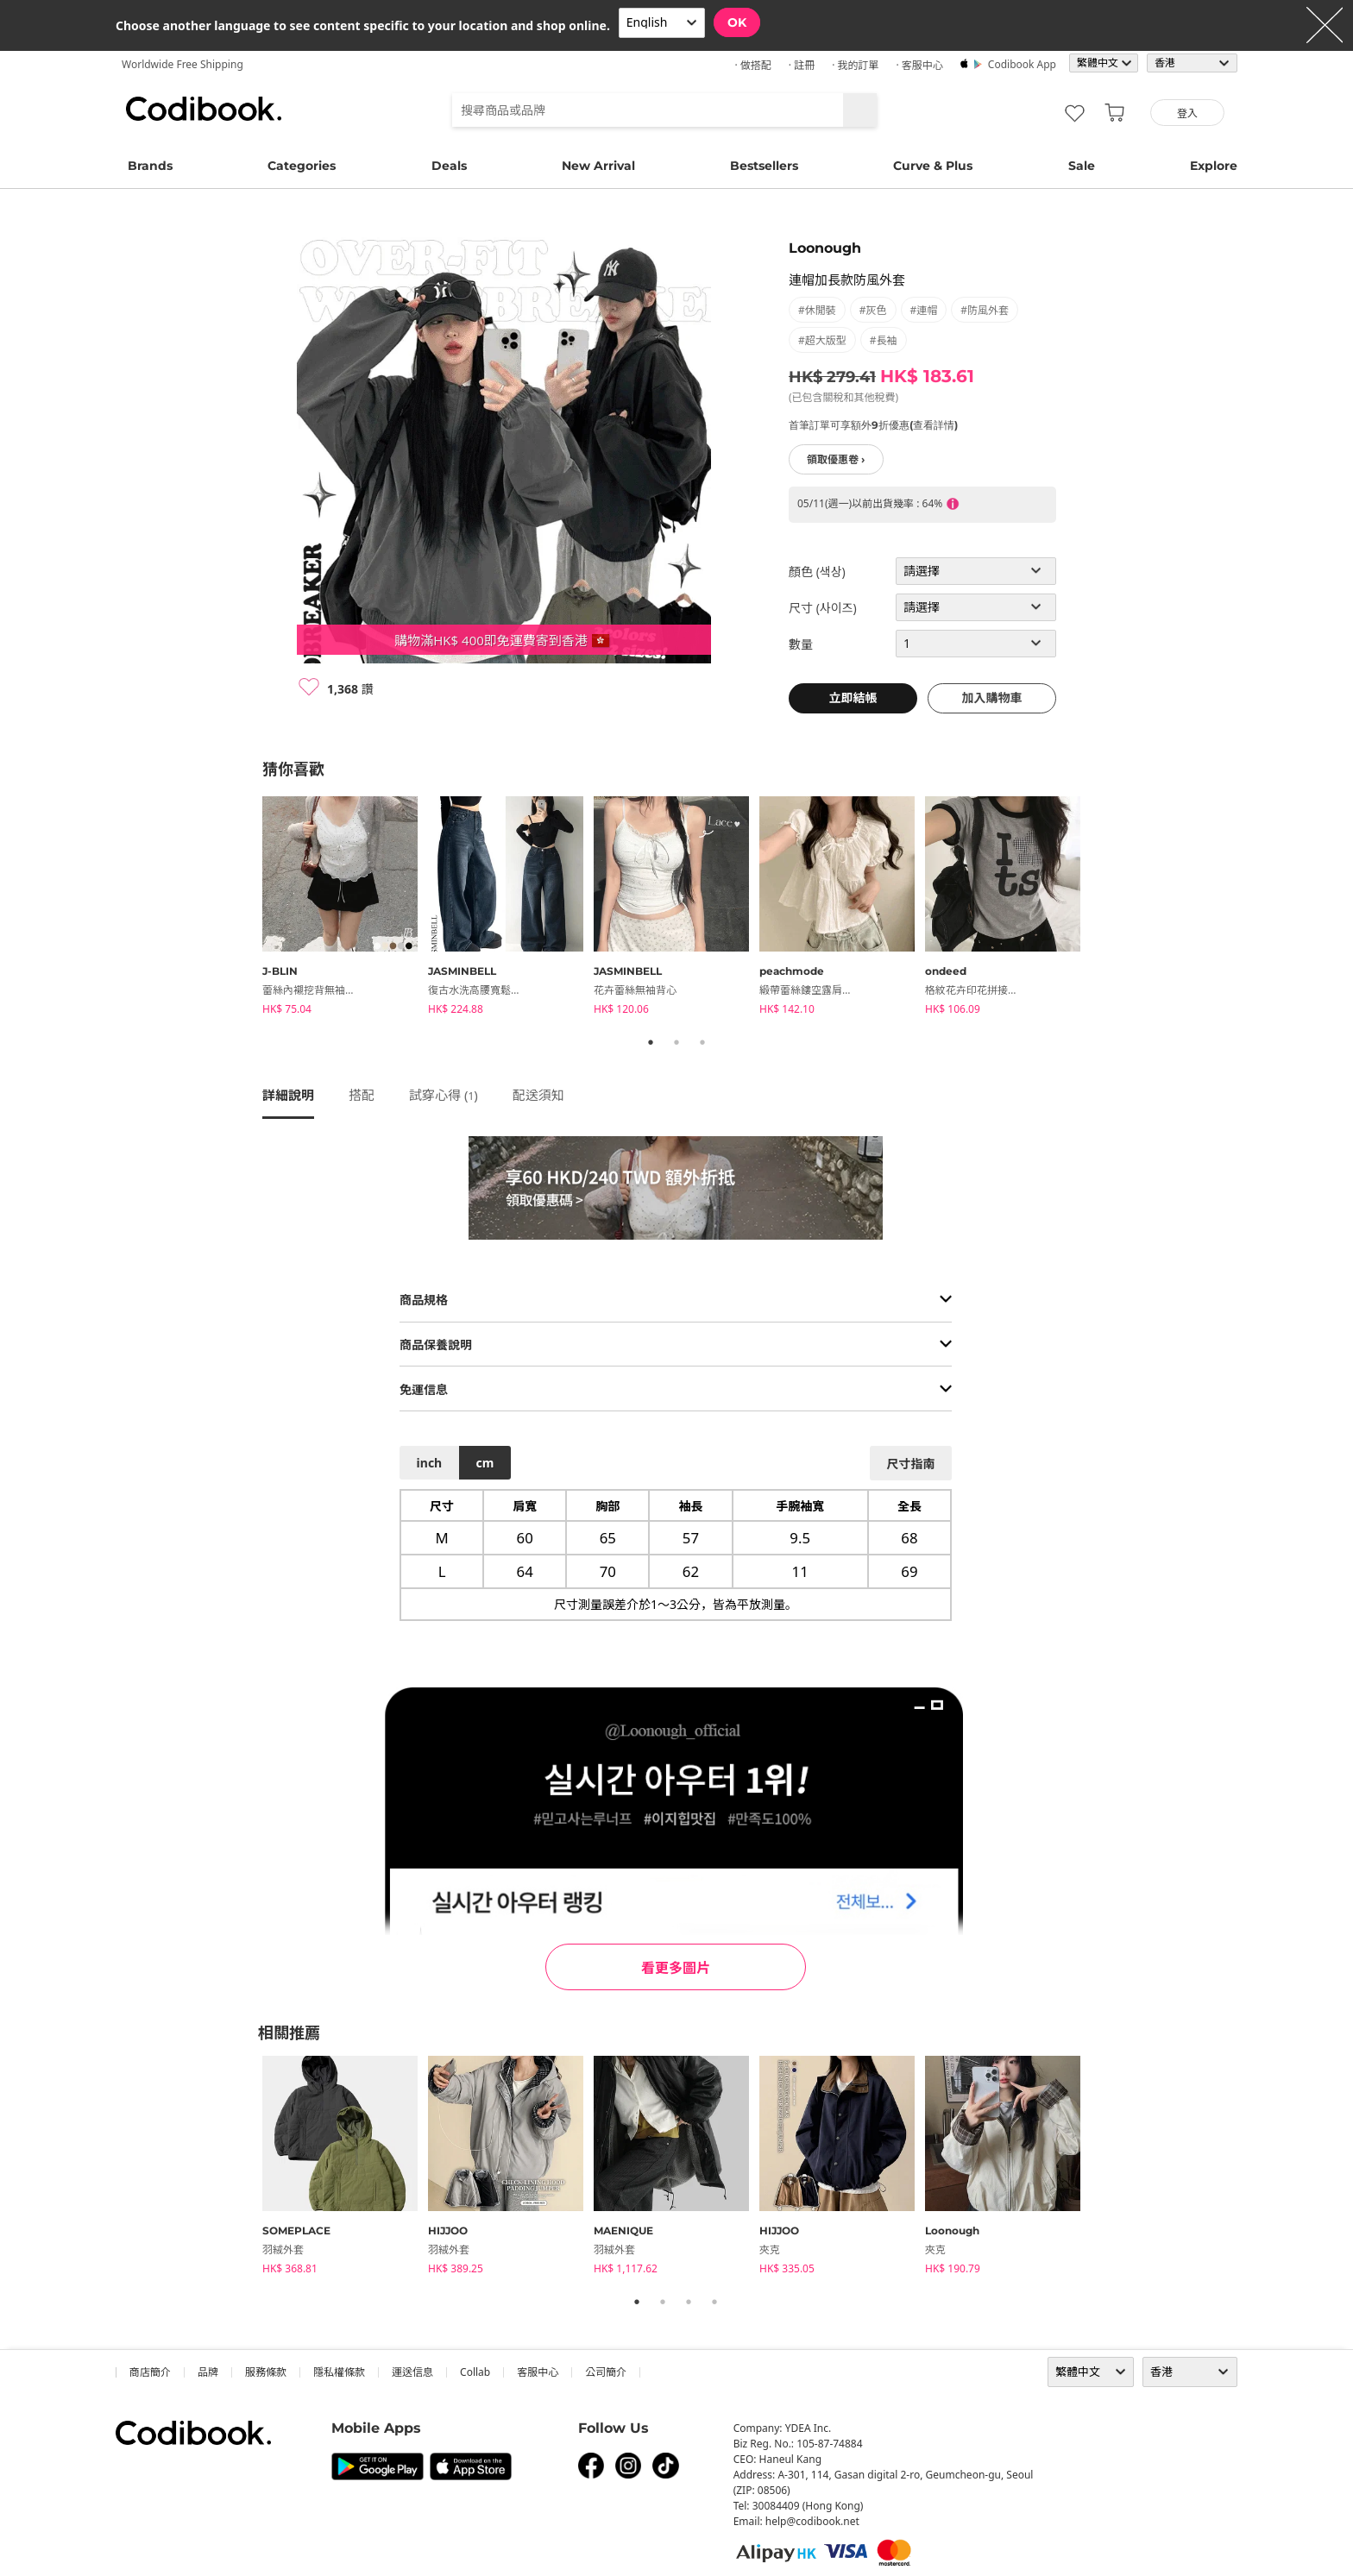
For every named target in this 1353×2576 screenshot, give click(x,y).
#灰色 (873, 310)
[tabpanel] (345, 908)
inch (430, 1462)
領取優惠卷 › (836, 459)
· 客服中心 (919, 65)
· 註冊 (802, 65)
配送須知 (538, 1094)
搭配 (361, 1094)
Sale (1081, 165)
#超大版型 (822, 340)
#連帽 (924, 310)
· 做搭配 (752, 65)
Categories (301, 165)
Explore (1213, 165)
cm (484, 1462)
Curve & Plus (932, 165)
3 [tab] (702, 1042)
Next (1103, 908)
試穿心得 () (443, 1094)
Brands (150, 165)
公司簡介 (605, 2372)
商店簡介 (150, 2372)
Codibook (203, 108)
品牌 (208, 2372)
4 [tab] (714, 2301)
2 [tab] (676, 1042)
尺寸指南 (910, 1463)
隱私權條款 (339, 2372)
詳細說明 (288, 1094)
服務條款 (265, 2372)
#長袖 (883, 340)
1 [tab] (650, 1042)
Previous (249, 908)
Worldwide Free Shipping (182, 64)
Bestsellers (764, 165)
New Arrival (598, 165)
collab (475, 2372)
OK (736, 22)
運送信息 (412, 2372)
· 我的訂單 (855, 65)
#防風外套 (984, 310)
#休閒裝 (817, 310)
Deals (449, 165)
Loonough (825, 248)
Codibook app (1022, 64)
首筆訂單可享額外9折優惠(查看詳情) (873, 424)
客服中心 (537, 2372)
